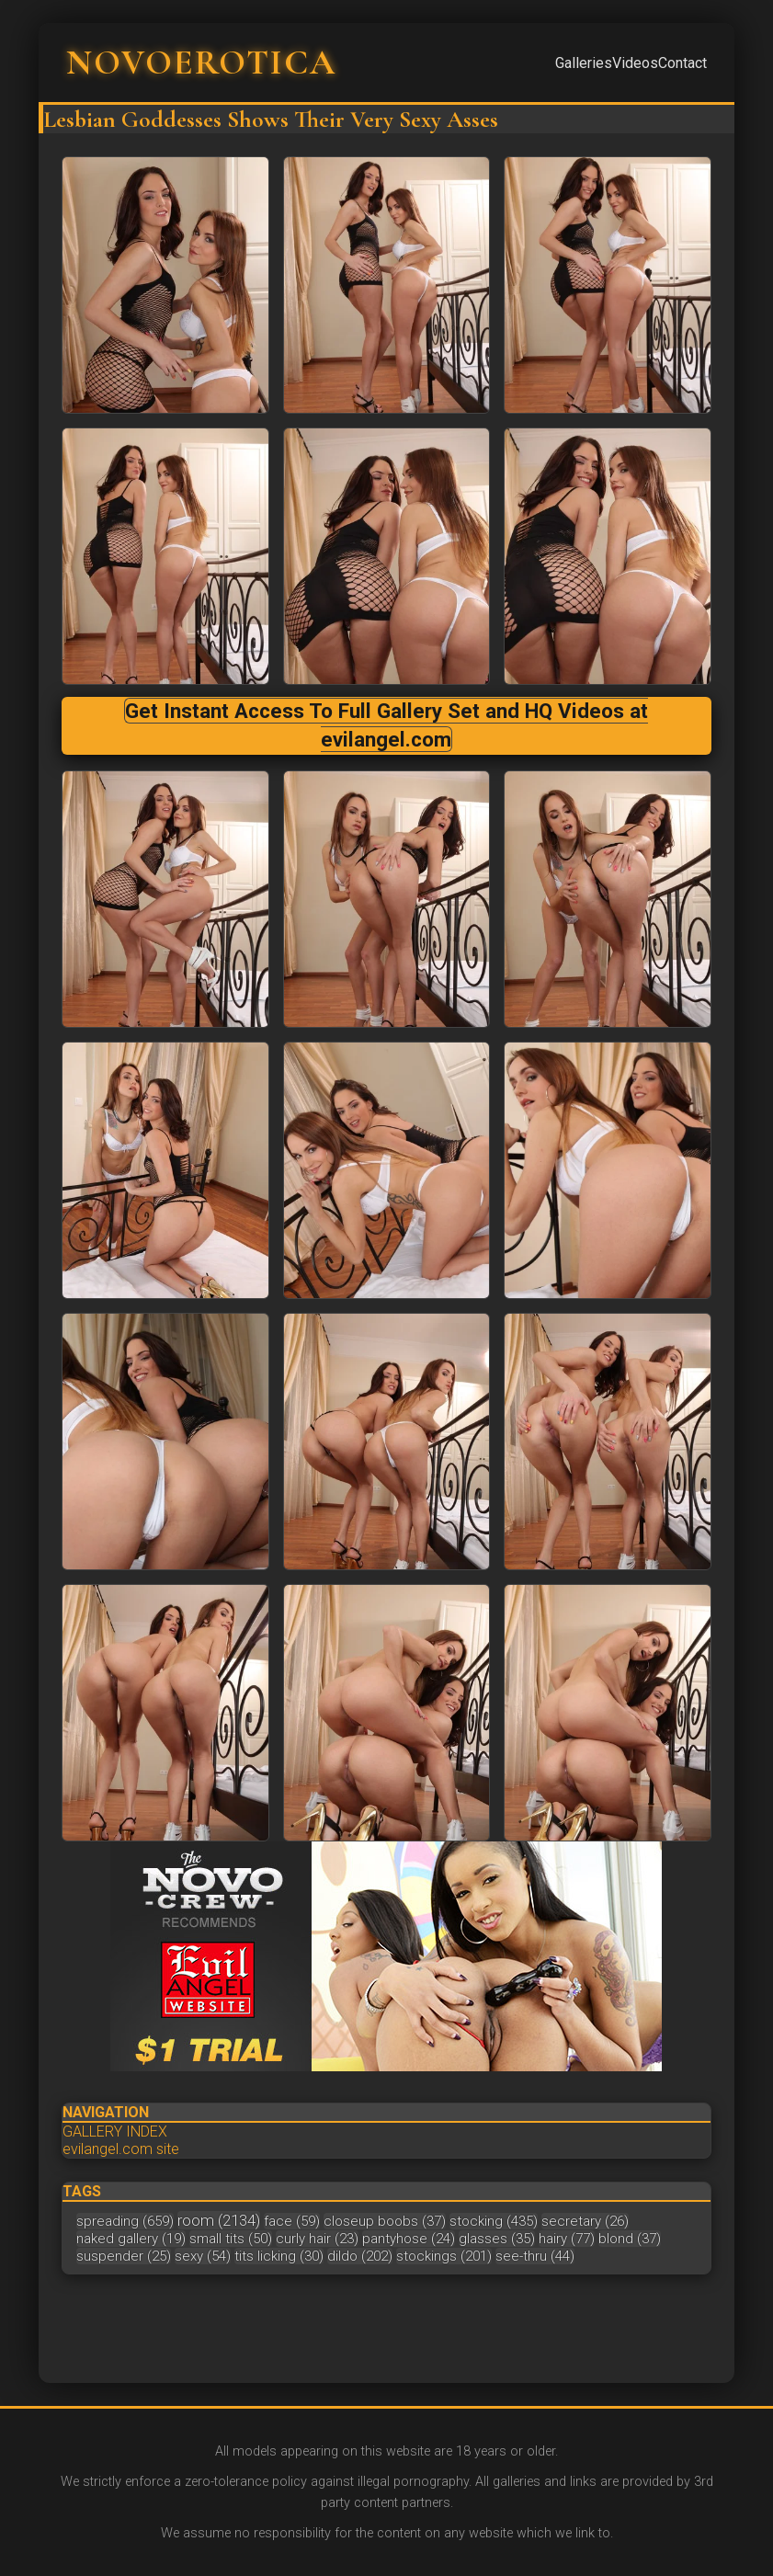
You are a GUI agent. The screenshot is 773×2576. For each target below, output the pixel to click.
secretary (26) (585, 2221)
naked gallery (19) (131, 2238)
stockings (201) (444, 2256)
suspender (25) (123, 2256)
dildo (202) (359, 2256)
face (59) (292, 2221)
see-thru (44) (534, 2256)
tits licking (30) (279, 2256)
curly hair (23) (317, 2238)
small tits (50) (230, 2238)
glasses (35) (497, 2238)
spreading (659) (125, 2221)
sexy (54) (203, 2256)
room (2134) (218, 2220)
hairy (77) (567, 2238)
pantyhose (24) (408, 2238)
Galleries (583, 63)
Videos (635, 63)
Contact (682, 63)
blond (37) (629, 2238)
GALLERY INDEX (115, 2131)
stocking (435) (493, 2221)
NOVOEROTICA (201, 62)
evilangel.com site (121, 2149)
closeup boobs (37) (385, 2221)
